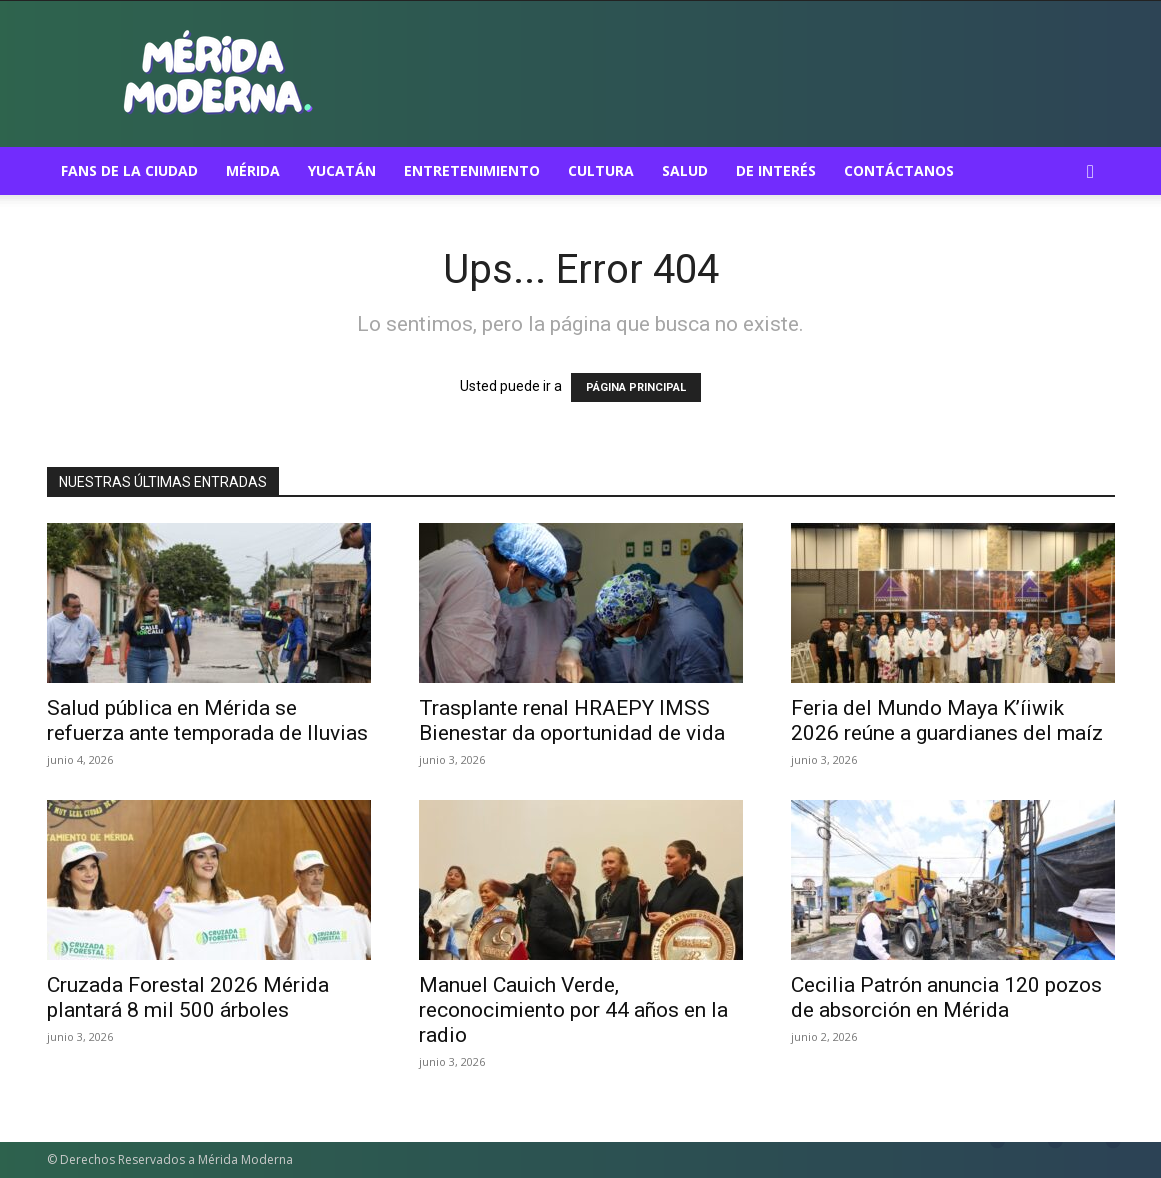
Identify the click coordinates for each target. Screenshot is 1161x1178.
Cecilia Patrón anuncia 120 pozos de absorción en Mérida (946, 997)
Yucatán (342, 170)
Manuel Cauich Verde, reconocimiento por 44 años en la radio (573, 1010)
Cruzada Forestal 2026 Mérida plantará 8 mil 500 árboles (188, 997)
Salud (685, 170)
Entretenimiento (472, 170)
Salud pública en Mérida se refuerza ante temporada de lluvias (207, 720)
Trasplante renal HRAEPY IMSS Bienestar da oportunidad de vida (572, 720)
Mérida (253, 170)
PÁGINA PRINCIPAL (636, 387)
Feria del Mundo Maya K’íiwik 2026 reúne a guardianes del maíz (947, 720)
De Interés (776, 170)
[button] (1091, 172)
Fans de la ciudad (129, 170)
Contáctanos (899, 170)
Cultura (601, 170)
